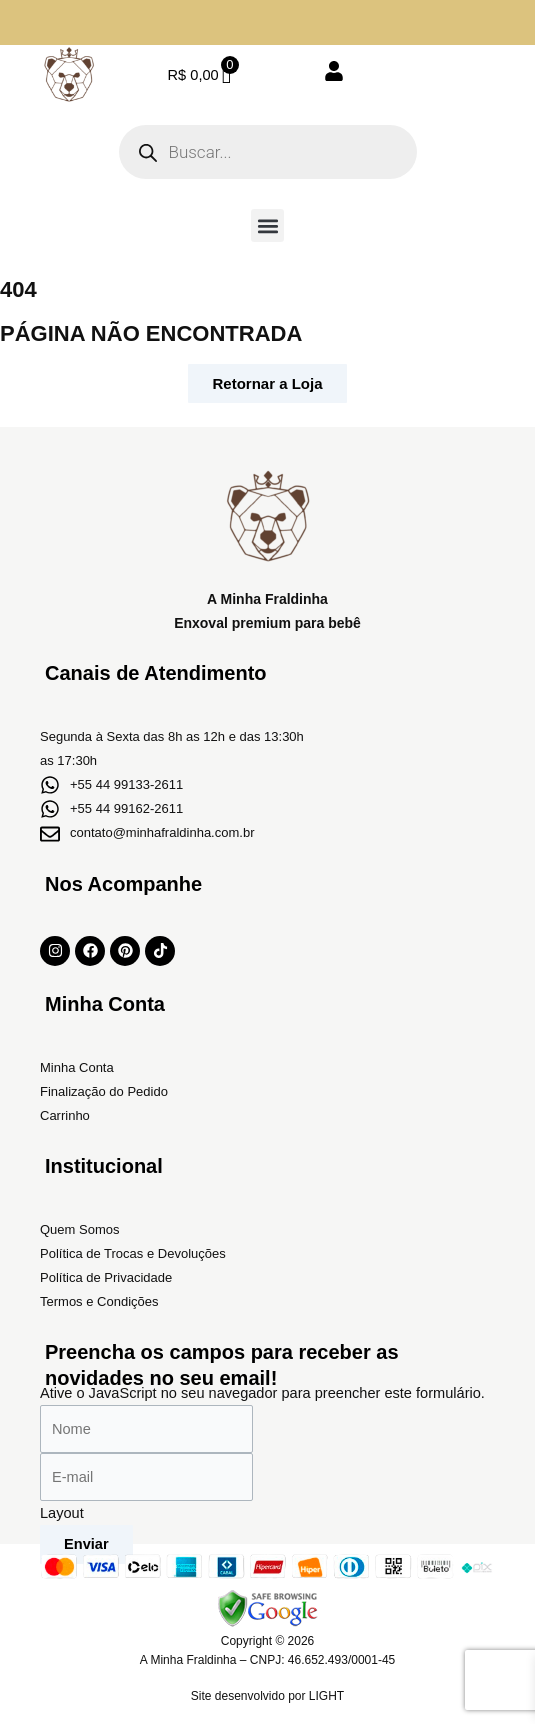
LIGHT (326, 1696)
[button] (267, 225)
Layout (62, 1513)
